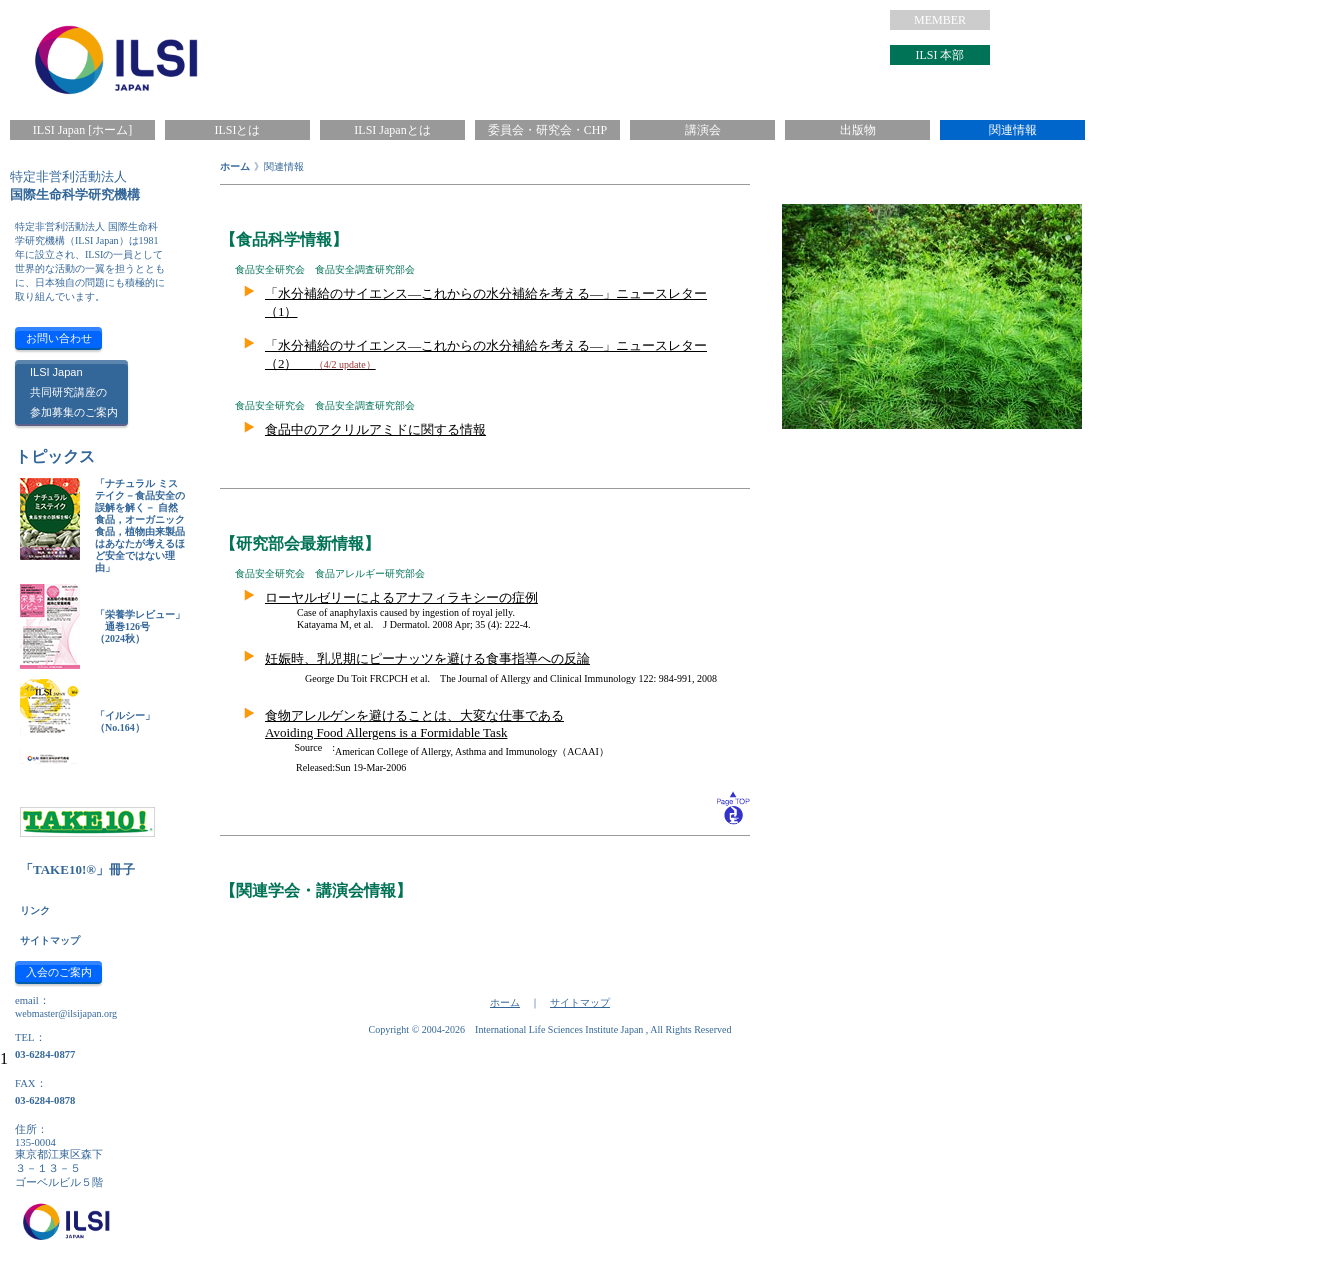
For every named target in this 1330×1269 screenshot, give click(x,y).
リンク (35, 910)
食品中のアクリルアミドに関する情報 (375, 429)
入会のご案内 (59, 972)
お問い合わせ (59, 338)
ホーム (235, 166)
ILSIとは (238, 130)
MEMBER (940, 20)
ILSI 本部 (940, 55)
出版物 (858, 130)
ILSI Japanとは (392, 130)
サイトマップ (50, 940)
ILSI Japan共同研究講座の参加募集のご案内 (74, 392)
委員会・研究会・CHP (547, 130)
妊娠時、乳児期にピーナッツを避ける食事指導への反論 (427, 658)
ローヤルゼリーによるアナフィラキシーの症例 (401, 597)
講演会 (703, 130)
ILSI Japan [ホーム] (82, 130)
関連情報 (1013, 130)
